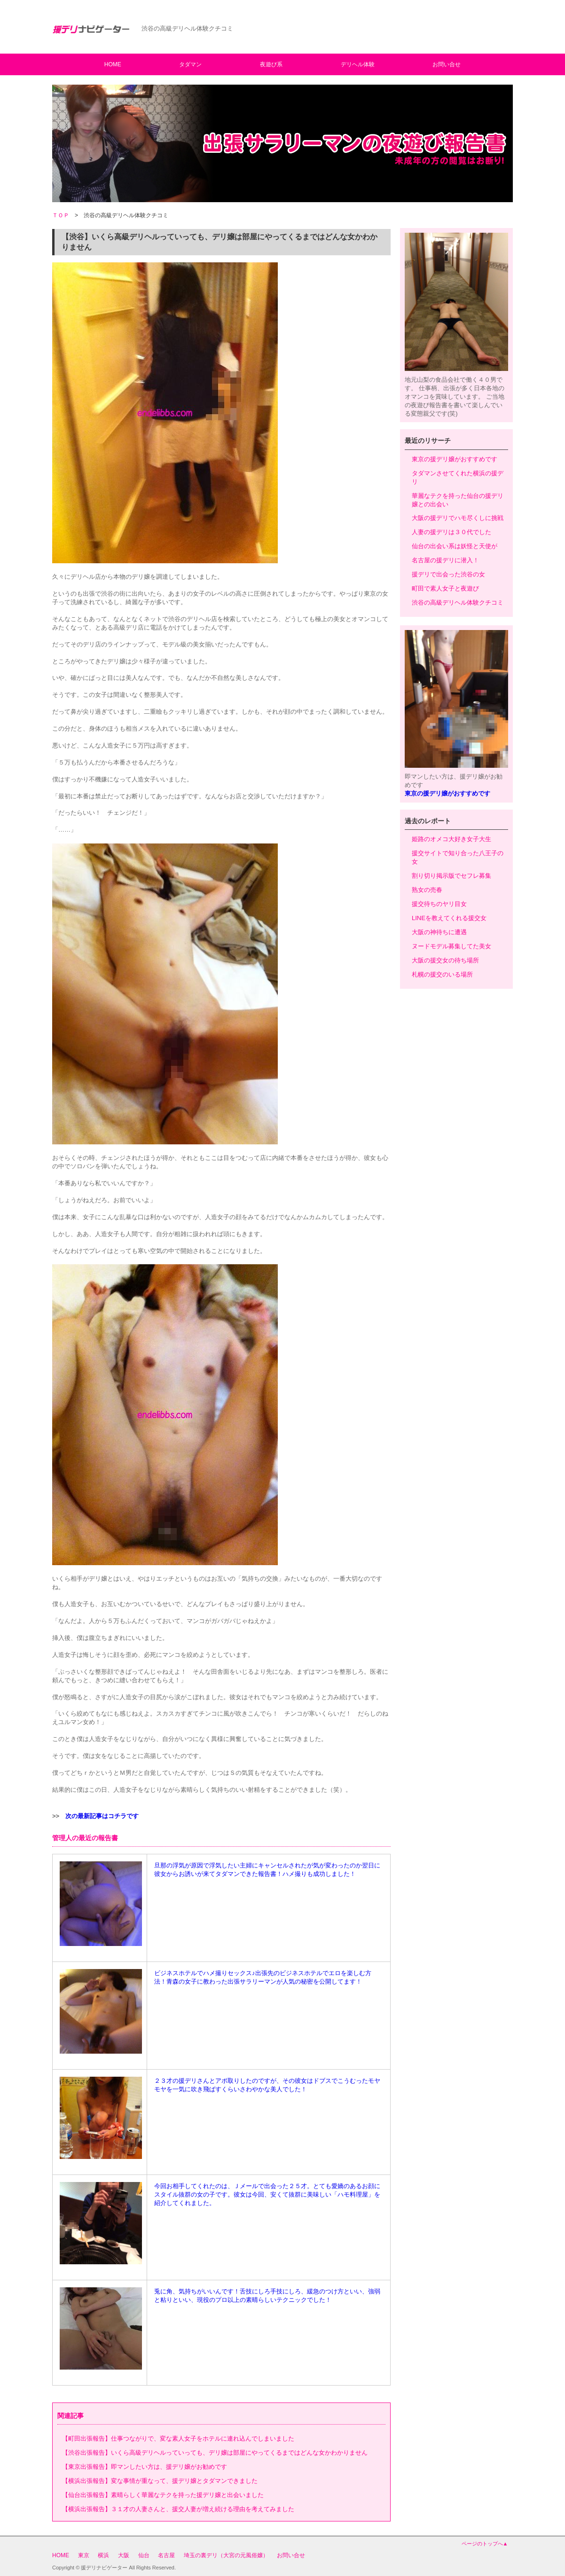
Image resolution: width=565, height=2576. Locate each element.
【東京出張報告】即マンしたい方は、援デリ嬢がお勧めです (144, 2466)
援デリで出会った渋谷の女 (448, 574)
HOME (112, 64)
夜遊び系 (271, 64)
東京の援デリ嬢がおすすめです (454, 459)
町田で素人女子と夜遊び (445, 588)
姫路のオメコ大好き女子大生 (451, 839)
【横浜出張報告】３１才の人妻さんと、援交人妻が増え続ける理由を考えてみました (178, 2509)
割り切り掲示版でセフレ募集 (451, 875)
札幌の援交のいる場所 (442, 974)
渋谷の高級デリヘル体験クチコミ (457, 602)
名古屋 (166, 2555)
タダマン (190, 64)
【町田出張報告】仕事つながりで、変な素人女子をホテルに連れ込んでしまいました (178, 2438)
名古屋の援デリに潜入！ (445, 560)
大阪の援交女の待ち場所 (445, 960)
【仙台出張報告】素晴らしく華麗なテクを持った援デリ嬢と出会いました (163, 2494)
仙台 (143, 2555)
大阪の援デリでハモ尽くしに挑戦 (457, 517)
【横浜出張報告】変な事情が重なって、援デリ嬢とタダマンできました (160, 2480)
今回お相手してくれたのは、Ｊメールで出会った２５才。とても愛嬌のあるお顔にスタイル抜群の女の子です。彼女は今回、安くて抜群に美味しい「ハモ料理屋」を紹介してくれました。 (267, 2194)
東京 (83, 2555)
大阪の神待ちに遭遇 (439, 932)
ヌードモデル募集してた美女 (451, 946)
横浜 (103, 2555)
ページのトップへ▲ (485, 2543)
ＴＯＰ (60, 215)
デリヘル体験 (358, 64)
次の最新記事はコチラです (102, 1816)
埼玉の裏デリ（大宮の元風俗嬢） (226, 2555)
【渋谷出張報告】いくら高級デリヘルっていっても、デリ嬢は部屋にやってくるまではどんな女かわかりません (215, 2452)
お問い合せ (446, 64)
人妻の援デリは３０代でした (451, 532)
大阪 (123, 2555)
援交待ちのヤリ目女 (439, 903)
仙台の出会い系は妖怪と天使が (454, 546)
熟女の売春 (427, 889)
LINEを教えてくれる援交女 (449, 918)
